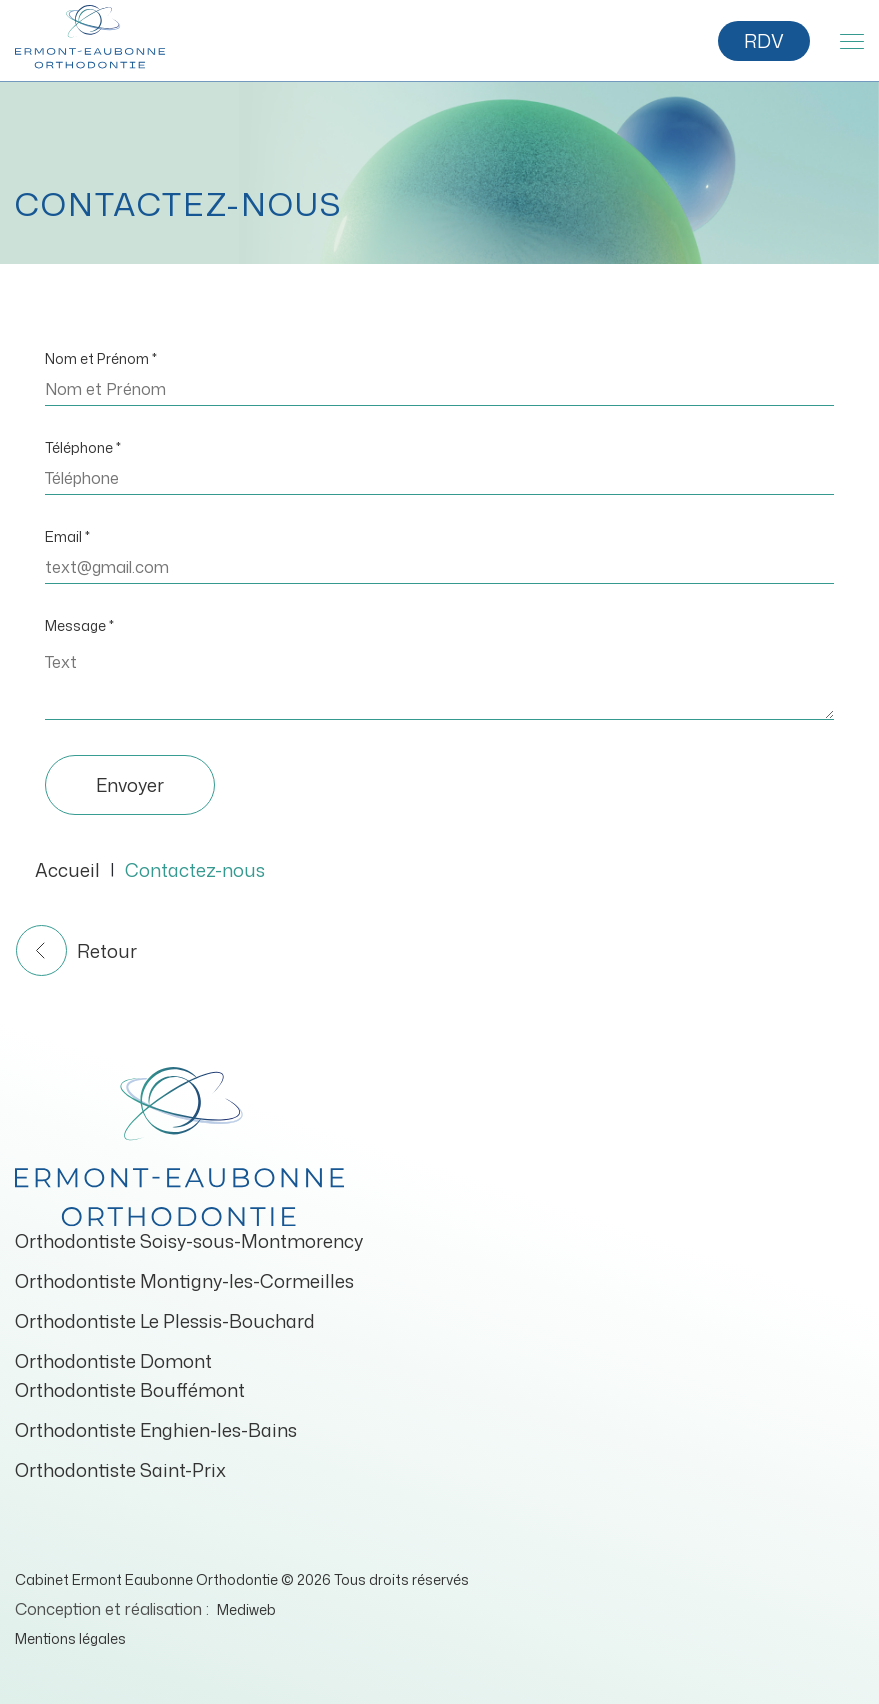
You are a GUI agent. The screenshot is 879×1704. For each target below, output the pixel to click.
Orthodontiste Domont (113, 1361)
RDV (764, 41)
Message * (79, 625)
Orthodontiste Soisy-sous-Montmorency (189, 1241)
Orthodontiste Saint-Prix (120, 1470)
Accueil (67, 870)
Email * (67, 536)
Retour (76, 950)
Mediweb (246, 1609)
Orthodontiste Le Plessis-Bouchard (165, 1321)
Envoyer (130, 785)
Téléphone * (83, 447)
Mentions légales (70, 1638)
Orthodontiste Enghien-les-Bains (156, 1430)
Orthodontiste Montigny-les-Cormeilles (184, 1281)
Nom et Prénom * (101, 358)
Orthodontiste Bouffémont (130, 1390)
